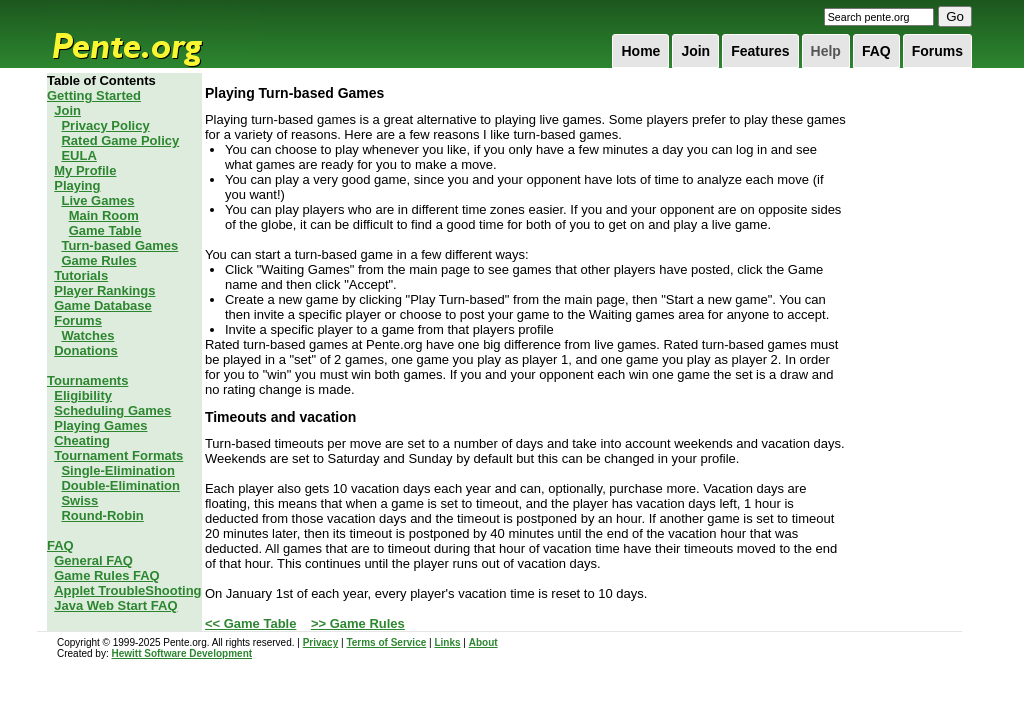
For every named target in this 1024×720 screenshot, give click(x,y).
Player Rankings (104, 290)
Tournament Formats (118, 455)
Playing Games (100, 425)
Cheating (82, 440)
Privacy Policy (105, 125)
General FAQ (93, 560)
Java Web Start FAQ (115, 605)
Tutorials (81, 275)
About (483, 642)
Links (447, 642)
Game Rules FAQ (106, 575)
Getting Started (94, 95)
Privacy (321, 642)
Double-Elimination (120, 485)
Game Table (105, 230)
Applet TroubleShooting (127, 590)
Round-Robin (102, 515)
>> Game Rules (358, 623)
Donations (86, 350)
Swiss (79, 500)
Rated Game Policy (120, 140)
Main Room (104, 215)
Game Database (103, 305)
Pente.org (153, 34)
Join (695, 51)
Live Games (97, 200)
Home (640, 51)
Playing (77, 185)
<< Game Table (251, 623)
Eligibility (83, 395)
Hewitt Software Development (181, 653)
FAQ (876, 51)
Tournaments (87, 380)
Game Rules (98, 260)
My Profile (85, 170)
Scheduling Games (112, 410)
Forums (937, 51)
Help (826, 51)
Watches (87, 335)
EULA (78, 155)
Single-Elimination (117, 470)
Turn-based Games (119, 245)
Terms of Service (386, 642)
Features (760, 51)
